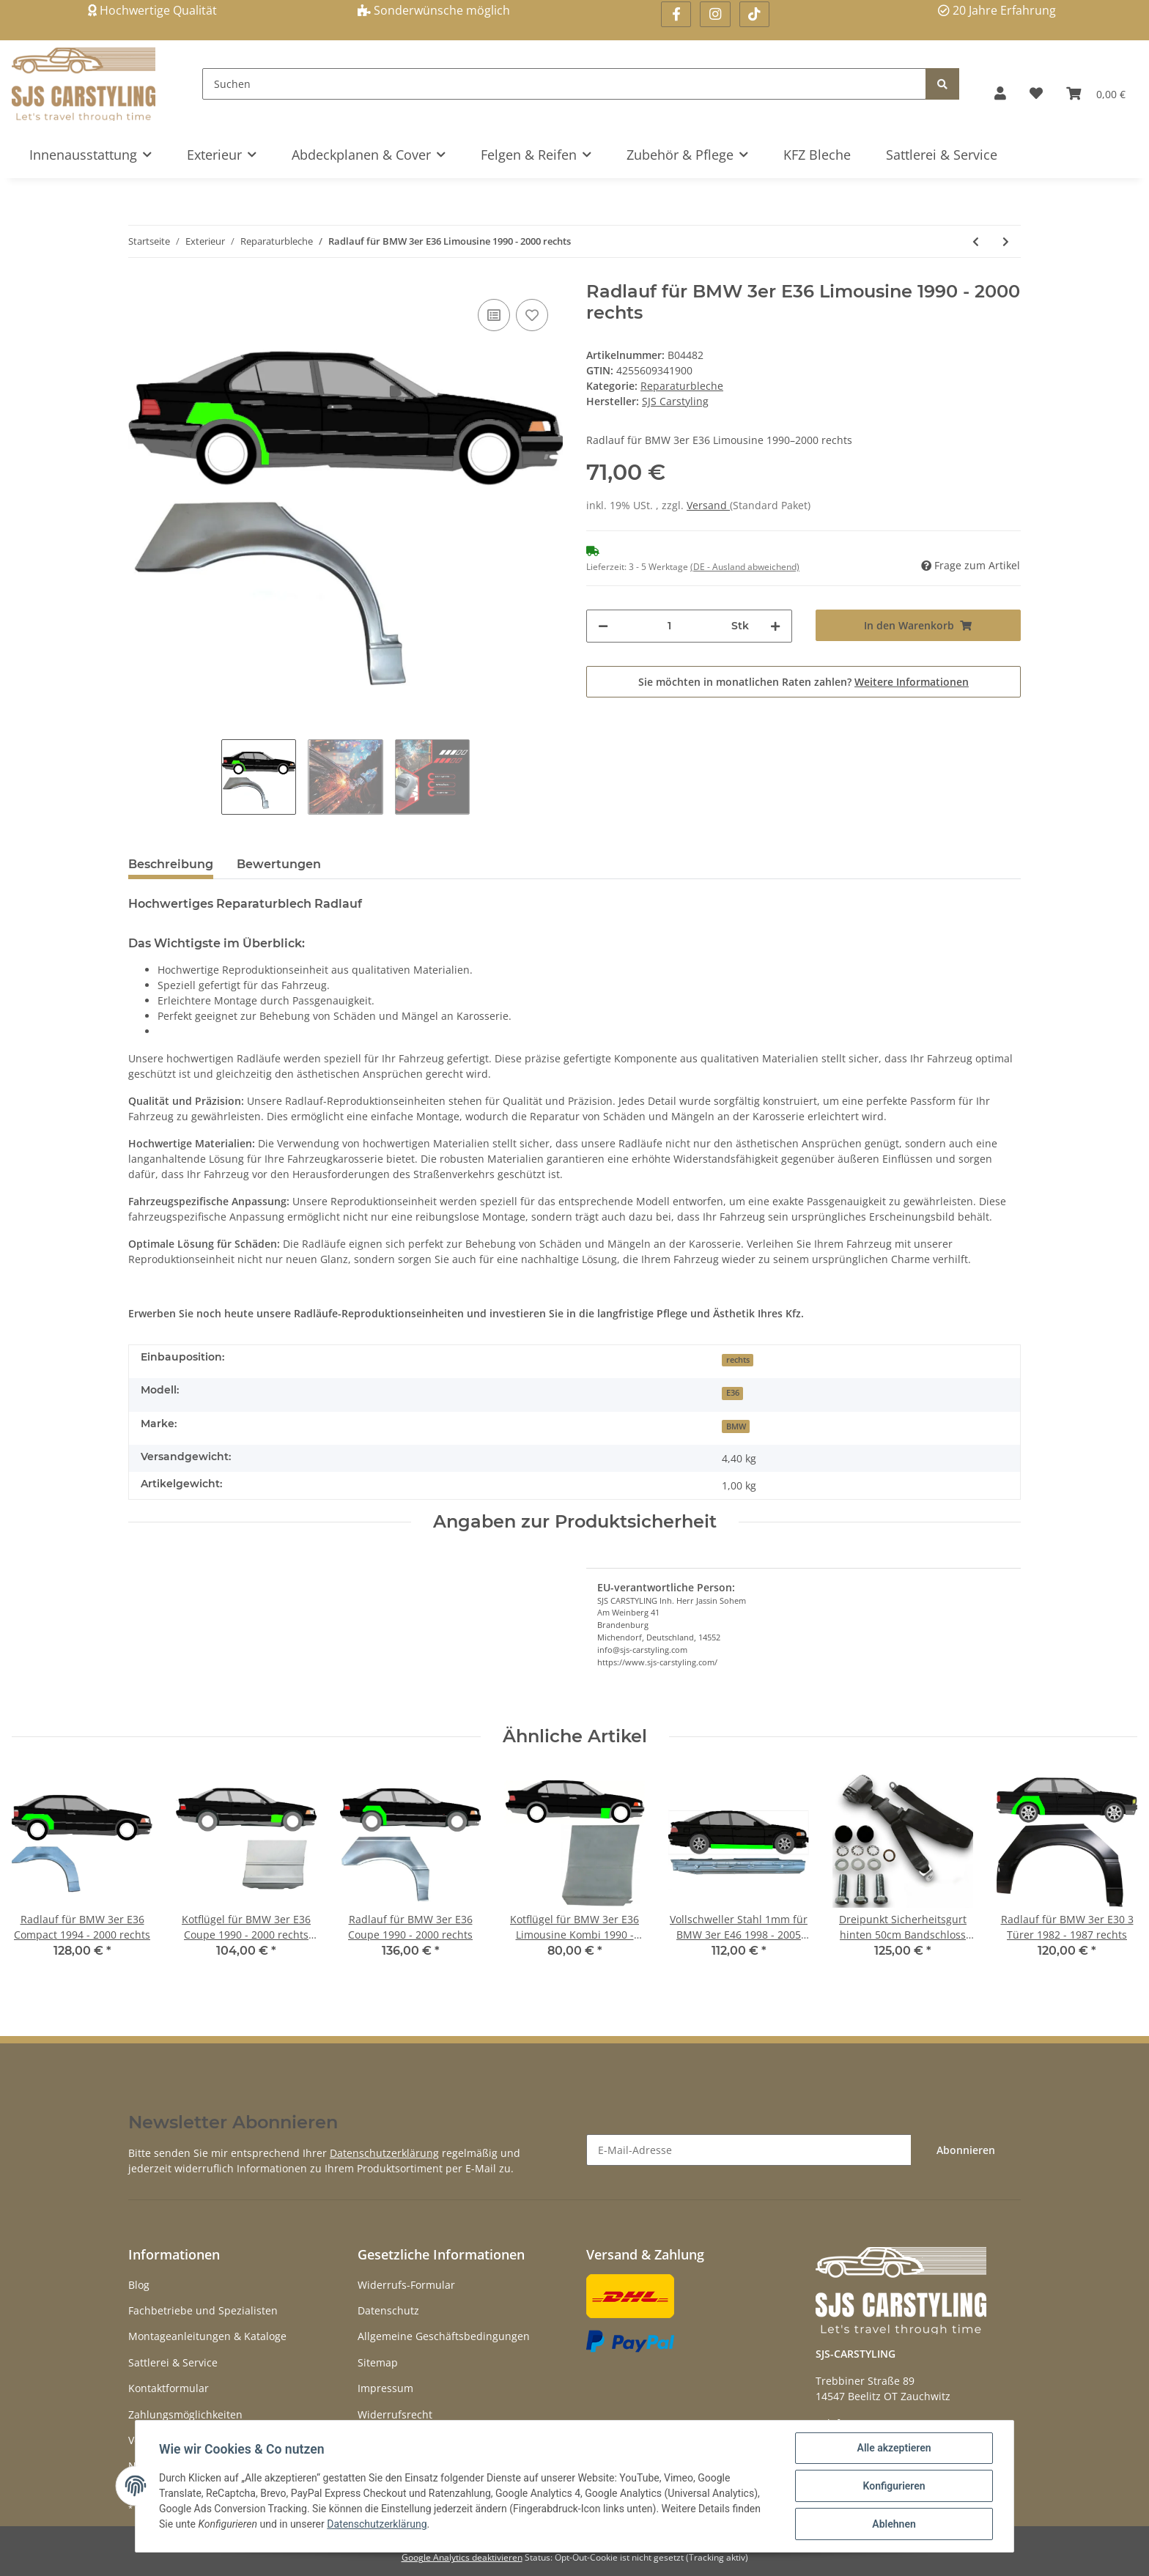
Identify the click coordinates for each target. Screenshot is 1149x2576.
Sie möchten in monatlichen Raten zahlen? (803, 682)
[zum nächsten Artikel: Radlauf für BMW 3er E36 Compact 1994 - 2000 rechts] (1006, 241)
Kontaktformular (168, 2388)
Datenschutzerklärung (384, 2153)
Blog (138, 2285)
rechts (738, 1360)
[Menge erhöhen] (775, 626)
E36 (732, 1393)
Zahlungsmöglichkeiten (185, 2414)
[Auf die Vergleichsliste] (494, 315)
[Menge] (669, 626)
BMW (736, 1426)
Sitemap (378, 2362)
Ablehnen (893, 2524)
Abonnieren (965, 2150)
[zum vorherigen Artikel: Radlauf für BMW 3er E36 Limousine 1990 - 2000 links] (976, 241)
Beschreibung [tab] (170, 864)
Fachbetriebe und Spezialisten (203, 2310)
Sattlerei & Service (941, 154)
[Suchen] (564, 84)
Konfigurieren (893, 2486)
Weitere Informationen (911, 682)
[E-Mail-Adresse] (749, 2150)
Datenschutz (388, 2310)
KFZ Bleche (817, 154)
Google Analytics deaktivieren (462, 2557)
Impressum (385, 2388)
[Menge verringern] (603, 626)
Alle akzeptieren (894, 2448)
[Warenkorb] (1095, 93)
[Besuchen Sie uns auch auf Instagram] (715, 14)
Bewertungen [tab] (279, 864)
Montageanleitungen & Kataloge (207, 2336)
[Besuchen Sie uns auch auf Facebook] (676, 14)
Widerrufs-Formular (406, 2285)
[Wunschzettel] (1036, 93)
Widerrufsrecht (395, 2414)
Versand (708, 505)
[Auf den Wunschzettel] (532, 315)
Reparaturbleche (681, 386)
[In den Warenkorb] (918, 625)
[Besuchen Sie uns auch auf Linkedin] (754, 14)
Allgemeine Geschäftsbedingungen (444, 2336)
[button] (1000, 93)
